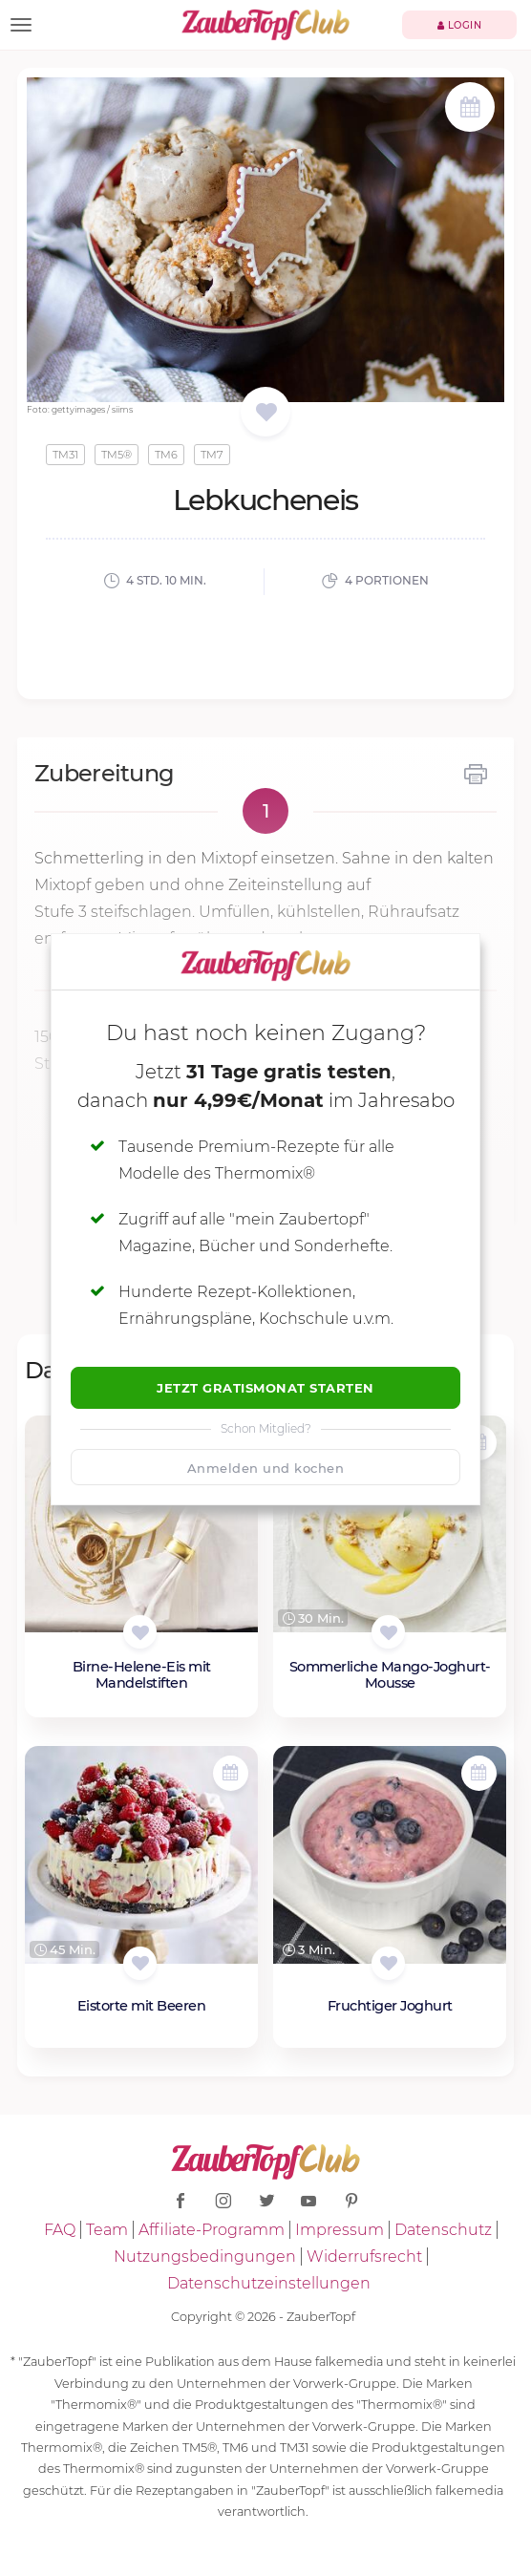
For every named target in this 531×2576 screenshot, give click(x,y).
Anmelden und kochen (266, 1468)
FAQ (59, 2230)
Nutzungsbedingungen (205, 2256)
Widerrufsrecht (364, 2256)
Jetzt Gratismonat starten (265, 1387)
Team (107, 2230)
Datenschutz (443, 2230)
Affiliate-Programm (211, 2230)
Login (459, 25)
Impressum (339, 2230)
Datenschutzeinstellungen (269, 2283)
